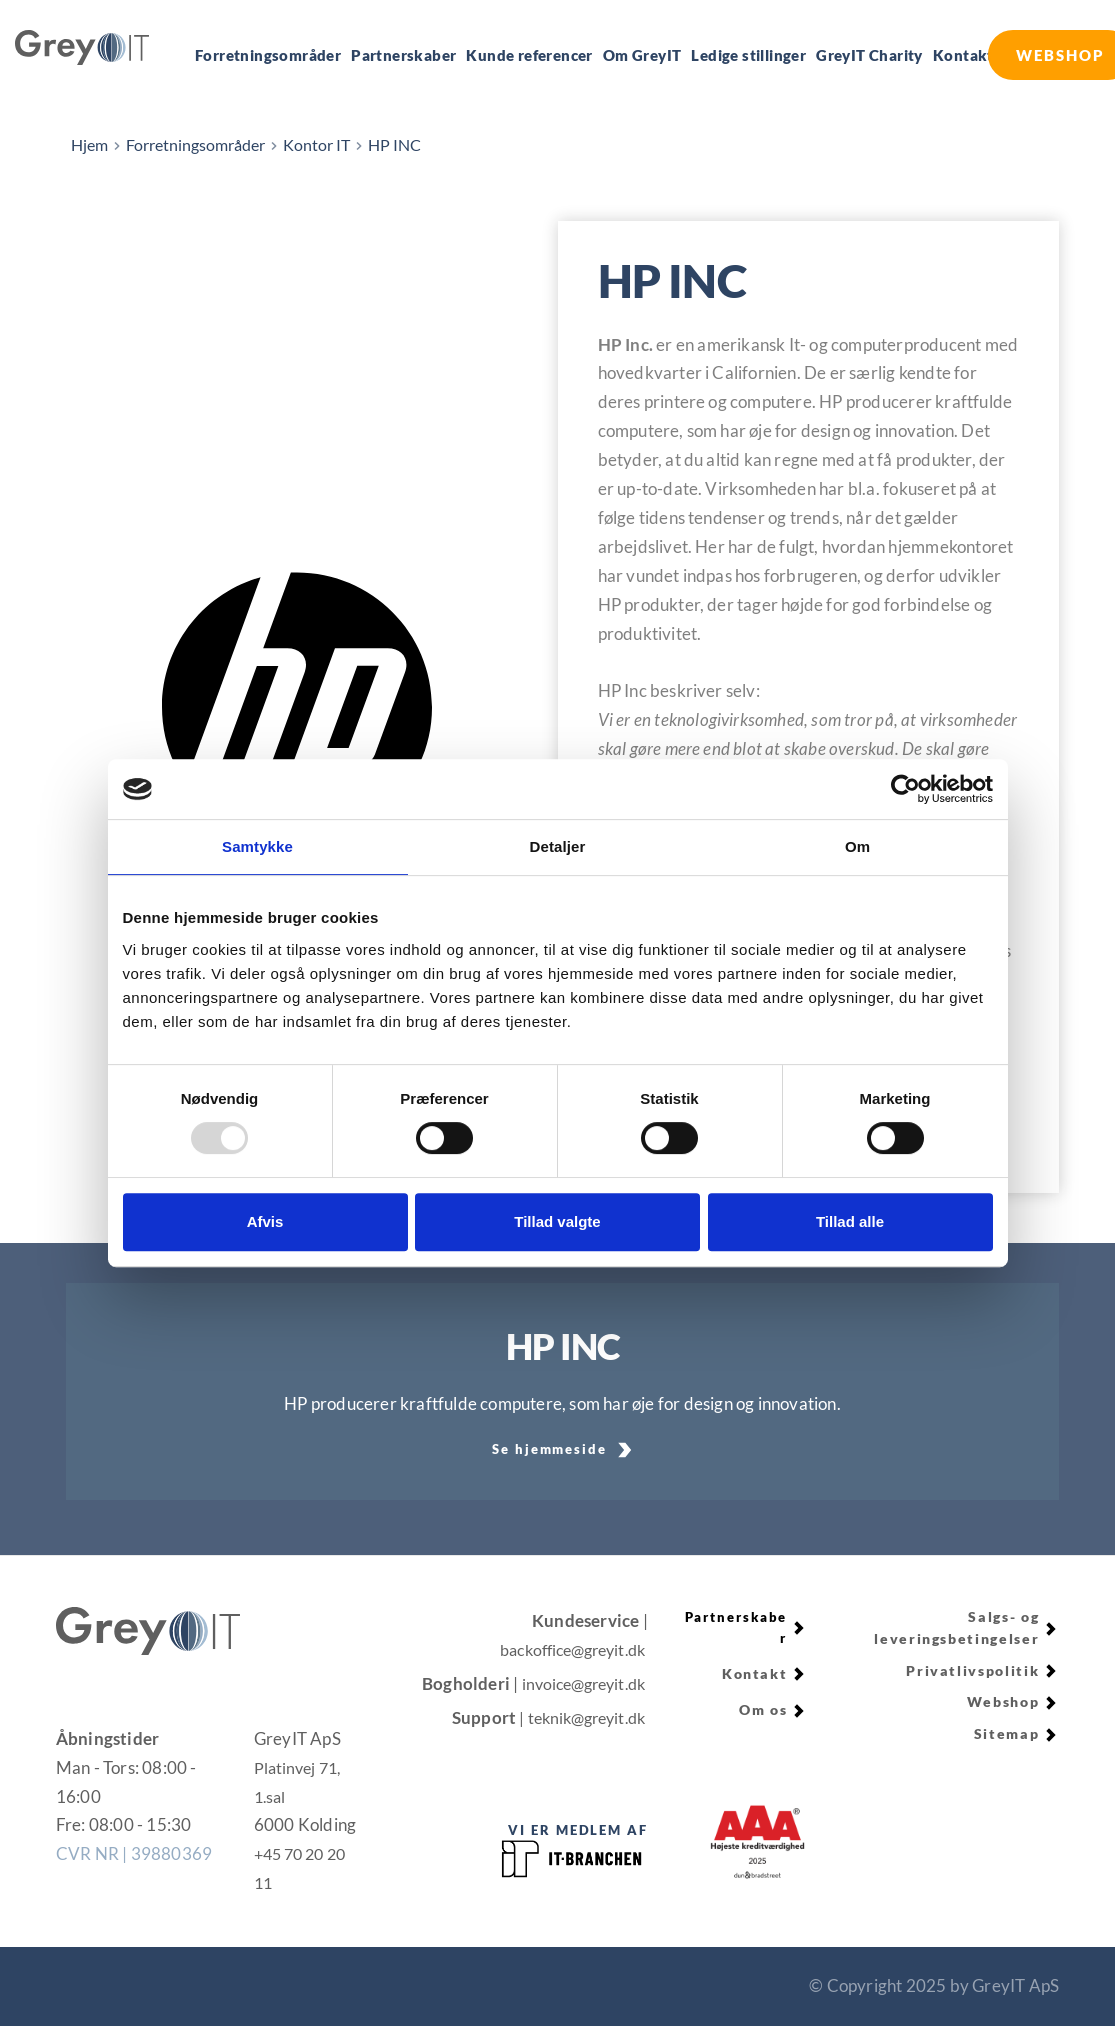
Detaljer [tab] (558, 846)
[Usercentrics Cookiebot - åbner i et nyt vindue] (905, 789)
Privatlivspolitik (974, 1669)
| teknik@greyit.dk (577, 1717)
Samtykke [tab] (257, 846)
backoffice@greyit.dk (565, 1649)
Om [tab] (857, 846)
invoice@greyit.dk (578, 1683)
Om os (764, 1709)
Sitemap (1008, 1730)
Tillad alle (850, 1221)
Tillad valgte (557, 1221)
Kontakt (756, 1674)
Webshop (1003, 1699)
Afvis (265, 1221)
